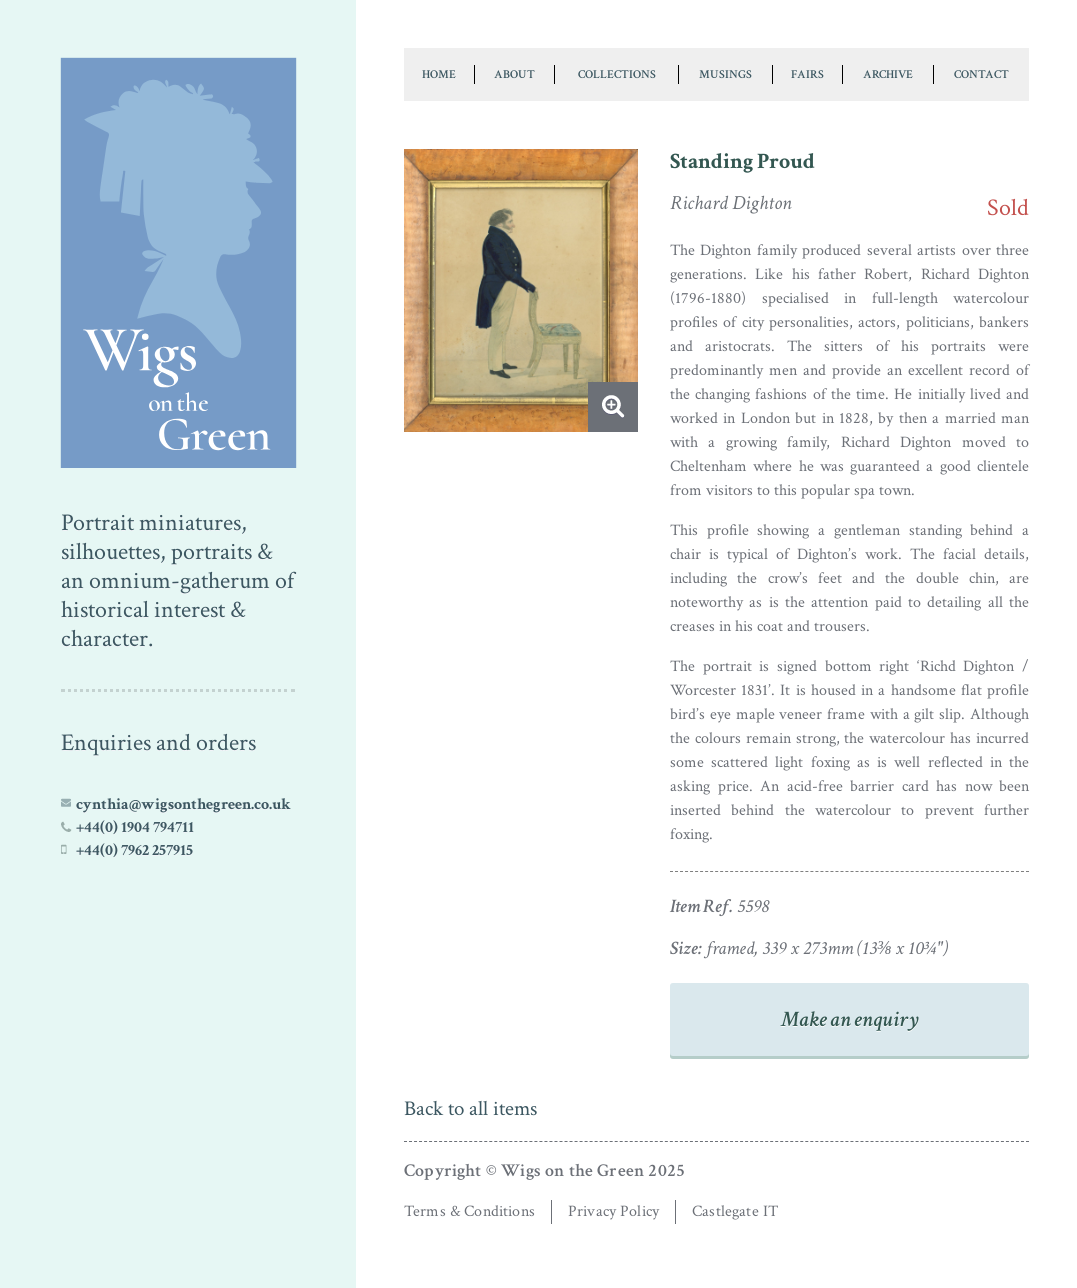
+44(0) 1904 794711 (135, 827)
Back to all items (470, 1108)
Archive (888, 74)
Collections (617, 74)
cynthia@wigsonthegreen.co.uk (183, 804)
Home (439, 74)
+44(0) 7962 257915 (134, 850)
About (514, 74)
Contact (981, 74)
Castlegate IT (735, 1211)
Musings (725, 74)
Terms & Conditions (469, 1211)
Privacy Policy (613, 1211)
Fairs (807, 74)
